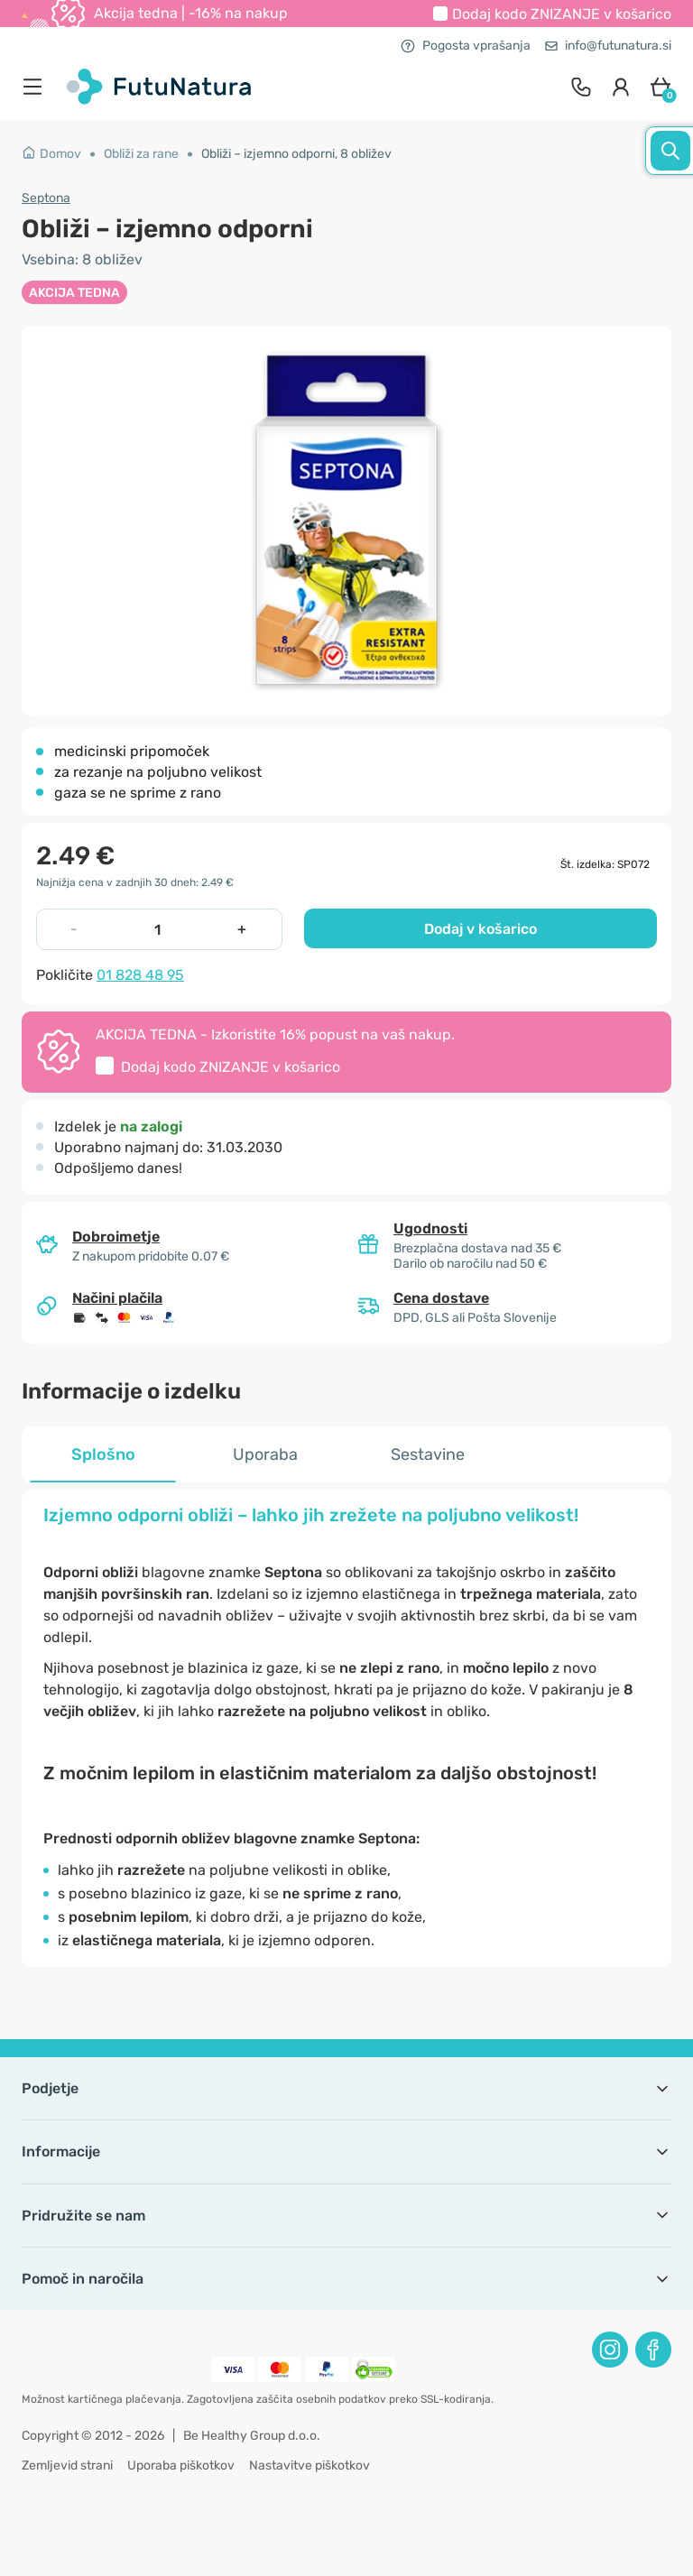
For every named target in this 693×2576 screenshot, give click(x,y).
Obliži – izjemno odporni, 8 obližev (296, 154)
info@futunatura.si (608, 45)
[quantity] (158, 929)
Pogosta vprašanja (466, 45)
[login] (621, 86)
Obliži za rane (141, 154)
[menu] (37, 86)
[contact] (581, 86)
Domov (51, 154)
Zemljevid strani (67, 2465)
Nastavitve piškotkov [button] (309, 2465)
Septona (46, 198)
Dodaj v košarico (480, 928)
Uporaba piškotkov (181, 2465)
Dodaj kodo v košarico (561, 14)
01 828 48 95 (140, 974)
